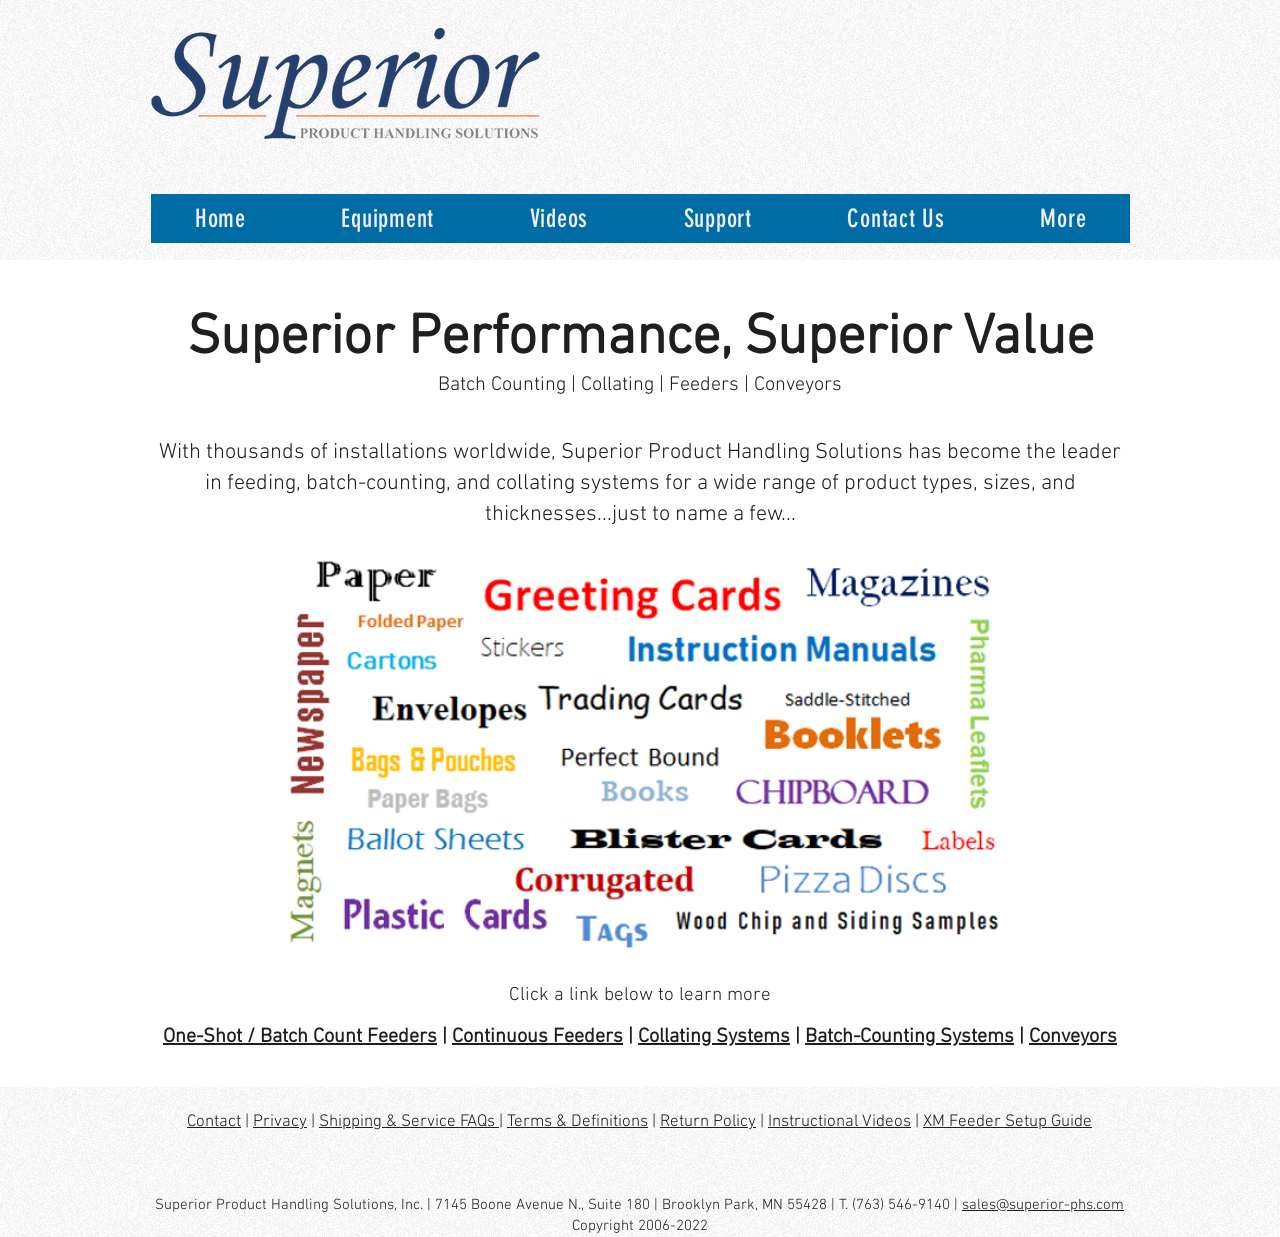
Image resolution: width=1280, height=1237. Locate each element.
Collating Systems (714, 1037)
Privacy (280, 1122)
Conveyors (1073, 1037)
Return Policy (708, 1122)
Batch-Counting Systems (909, 1037)
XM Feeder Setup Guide (1007, 1122)
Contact (214, 1122)
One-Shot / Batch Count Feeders (300, 1037)
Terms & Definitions (577, 1122)
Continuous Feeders (537, 1037)
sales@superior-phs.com (1043, 1205)
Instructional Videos (839, 1122)
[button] (388, 218)
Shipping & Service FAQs (409, 1122)
